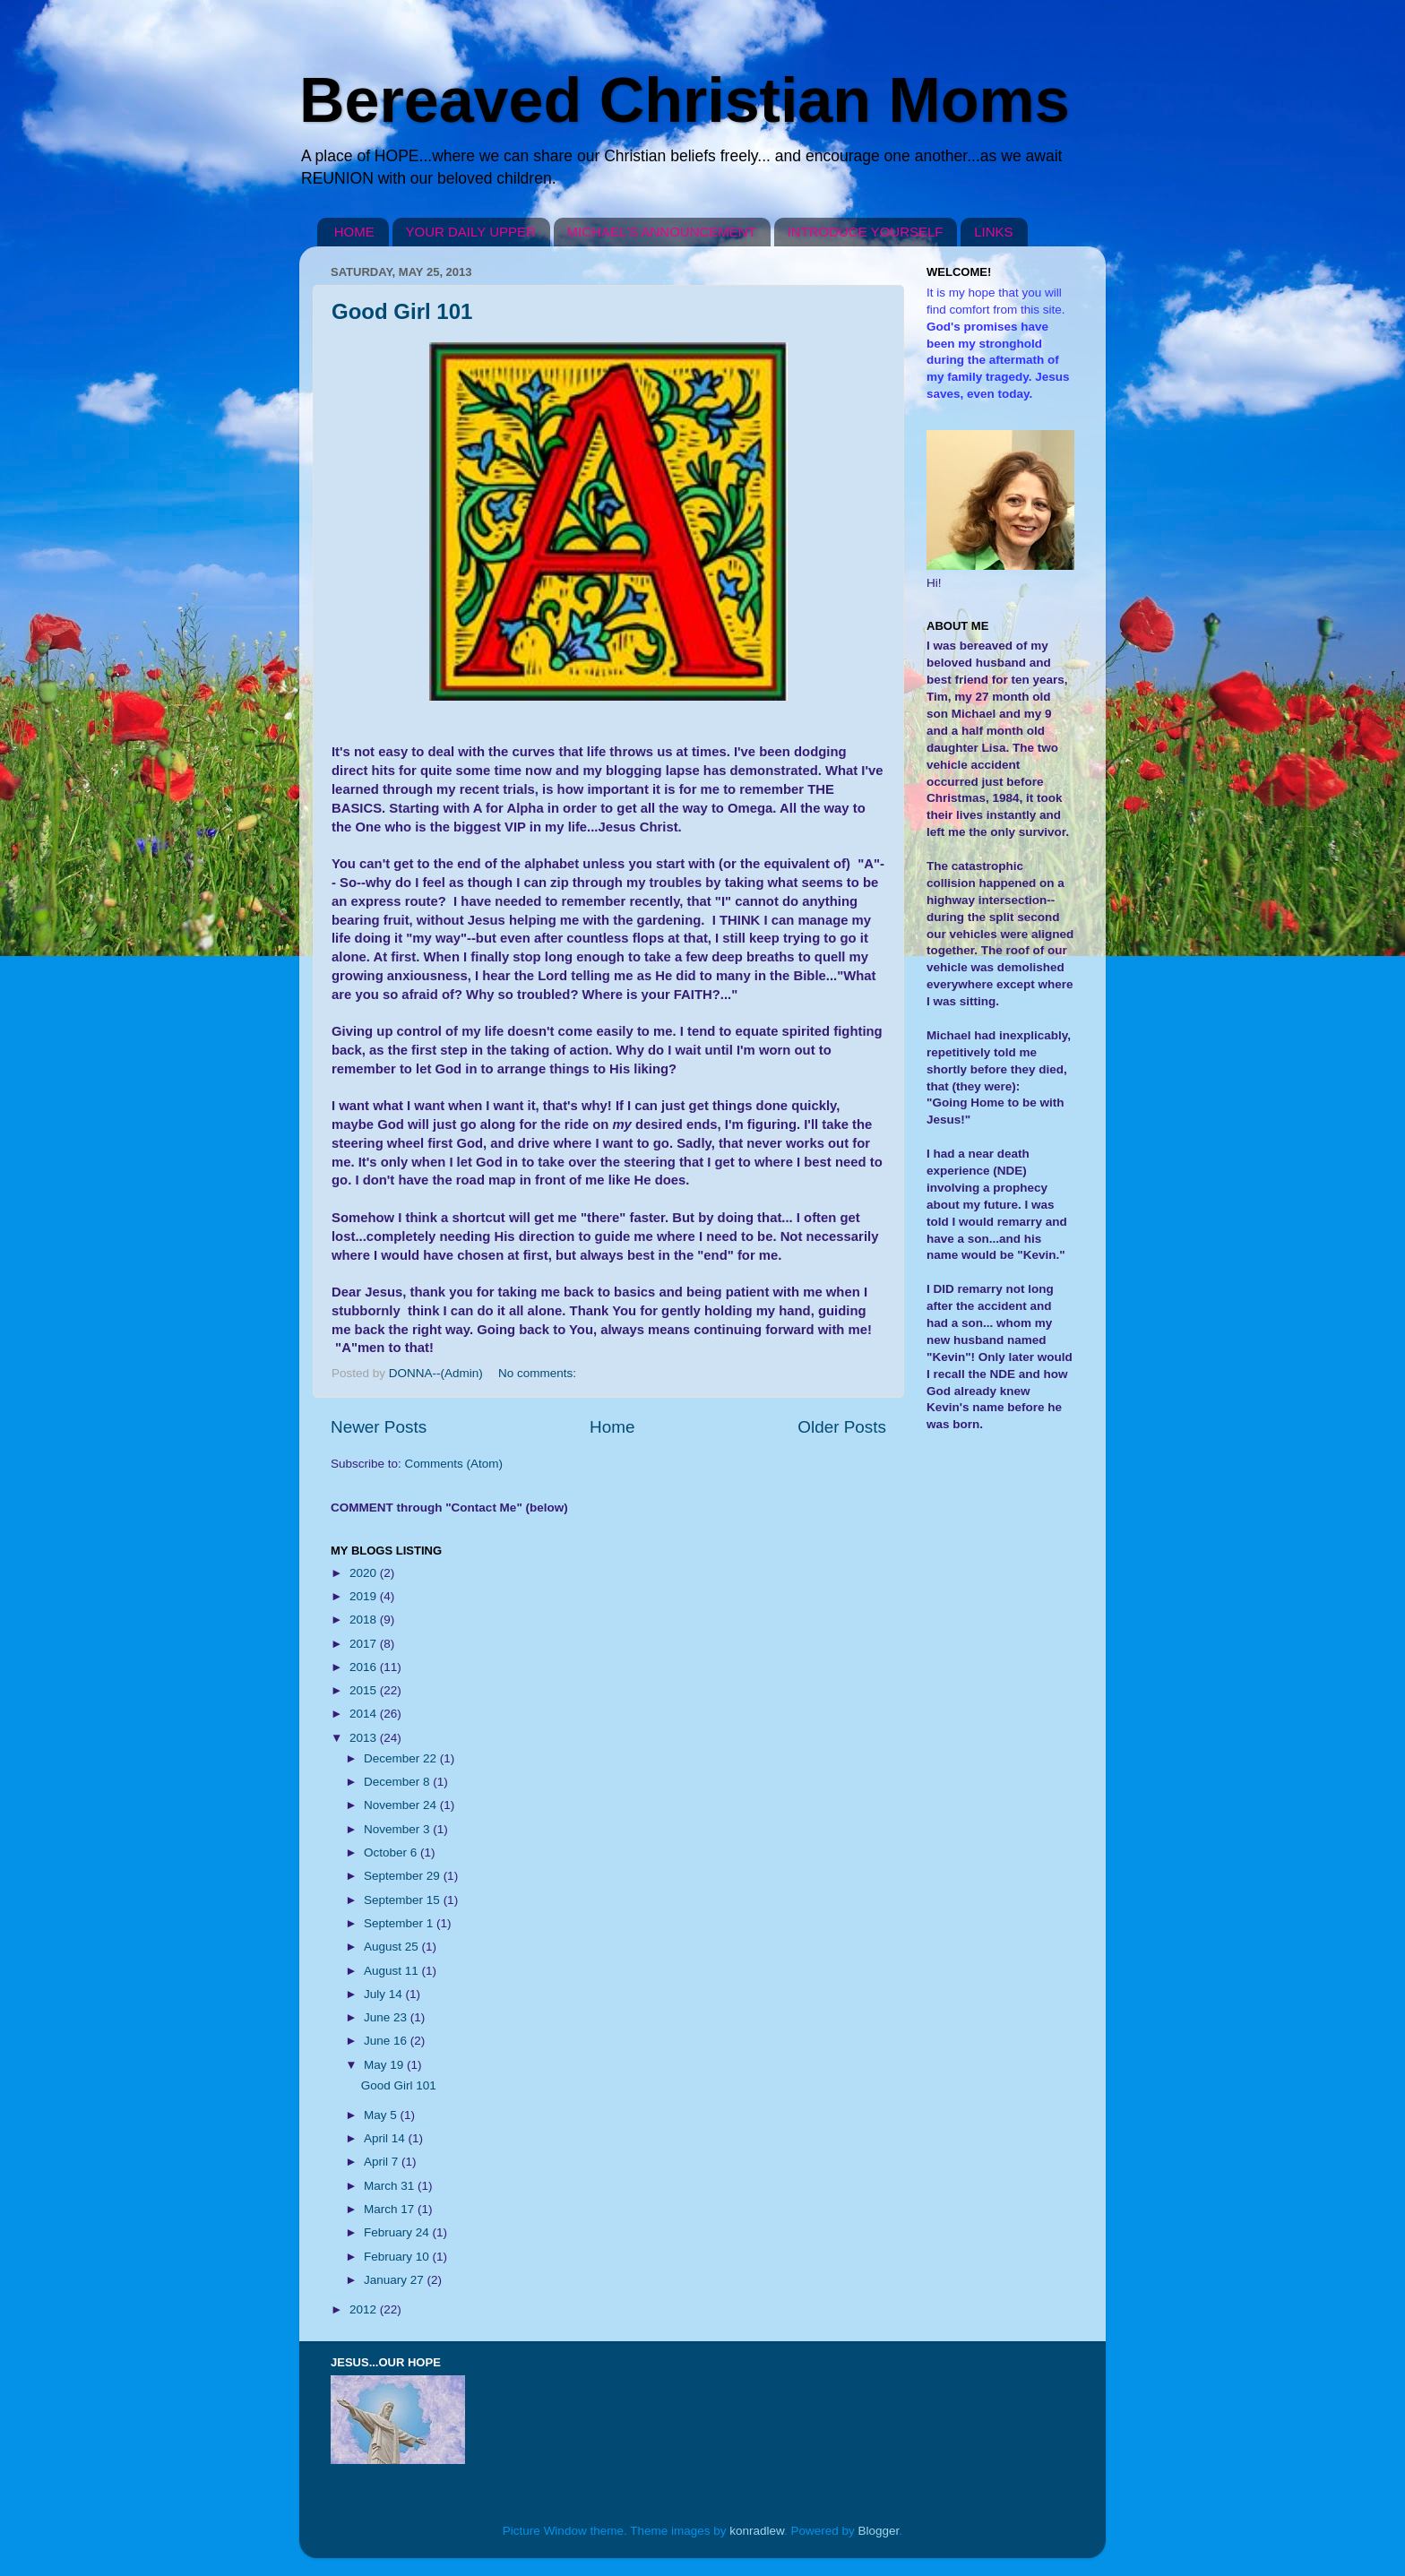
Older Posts (841, 1426)
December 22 (402, 1758)
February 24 (398, 2232)
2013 (364, 1738)
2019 (364, 1596)
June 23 (387, 2017)
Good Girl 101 (402, 311)
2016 (364, 1667)
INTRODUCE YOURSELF (866, 231)
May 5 (382, 2115)
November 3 (398, 1829)
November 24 (402, 1805)
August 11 (393, 1970)
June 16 (387, 2040)
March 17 (391, 2209)
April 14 (386, 2138)
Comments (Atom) (454, 1463)
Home (612, 1426)
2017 (364, 1643)
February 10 (398, 2256)
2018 (364, 1619)
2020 (364, 1573)
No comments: (539, 1373)
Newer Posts (379, 1426)
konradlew (756, 2530)
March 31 (391, 2186)
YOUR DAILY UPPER (471, 231)
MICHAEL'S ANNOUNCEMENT (661, 231)
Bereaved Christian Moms (684, 100)
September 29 (404, 1875)
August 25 (393, 1946)
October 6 (392, 1852)
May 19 (385, 2065)
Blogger (879, 2530)
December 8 (398, 1781)
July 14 (385, 1994)
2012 (364, 2309)
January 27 (395, 2280)
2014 (364, 1713)
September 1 (400, 1923)
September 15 (404, 1900)
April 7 (382, 2161)
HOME (354, 231)
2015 (364, 1690)
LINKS (993, 231)
